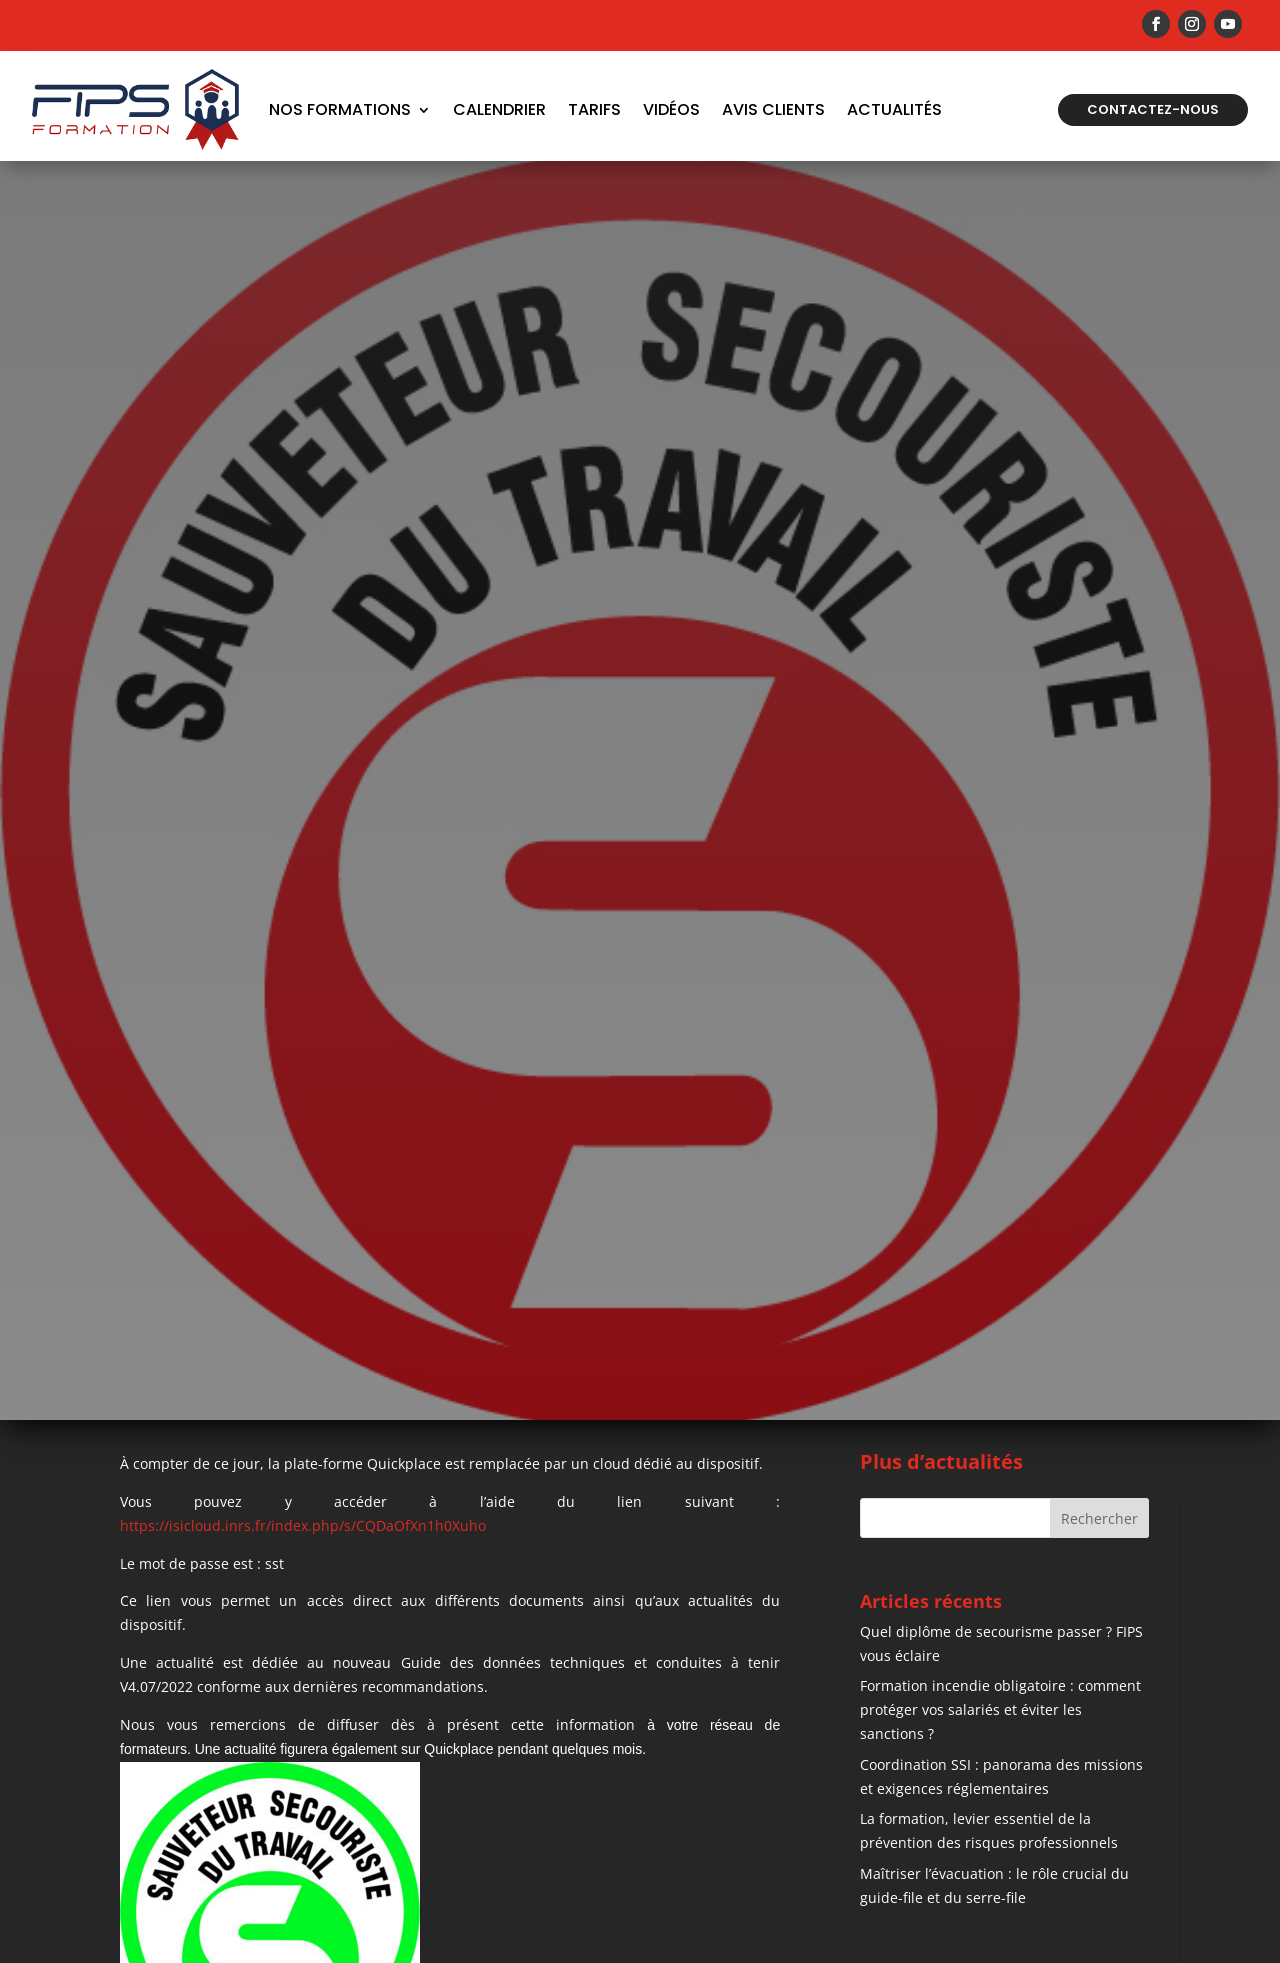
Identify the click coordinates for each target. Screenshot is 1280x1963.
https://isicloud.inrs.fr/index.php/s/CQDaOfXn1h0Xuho (303, 1525)
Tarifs (594, 109)
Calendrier (499, 109)
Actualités (894, 109)
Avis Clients (773, 109)
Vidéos (671, 109)
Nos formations (340, 109)
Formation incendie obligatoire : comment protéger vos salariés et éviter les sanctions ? (1000, 1709)
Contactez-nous (1153, 109)
